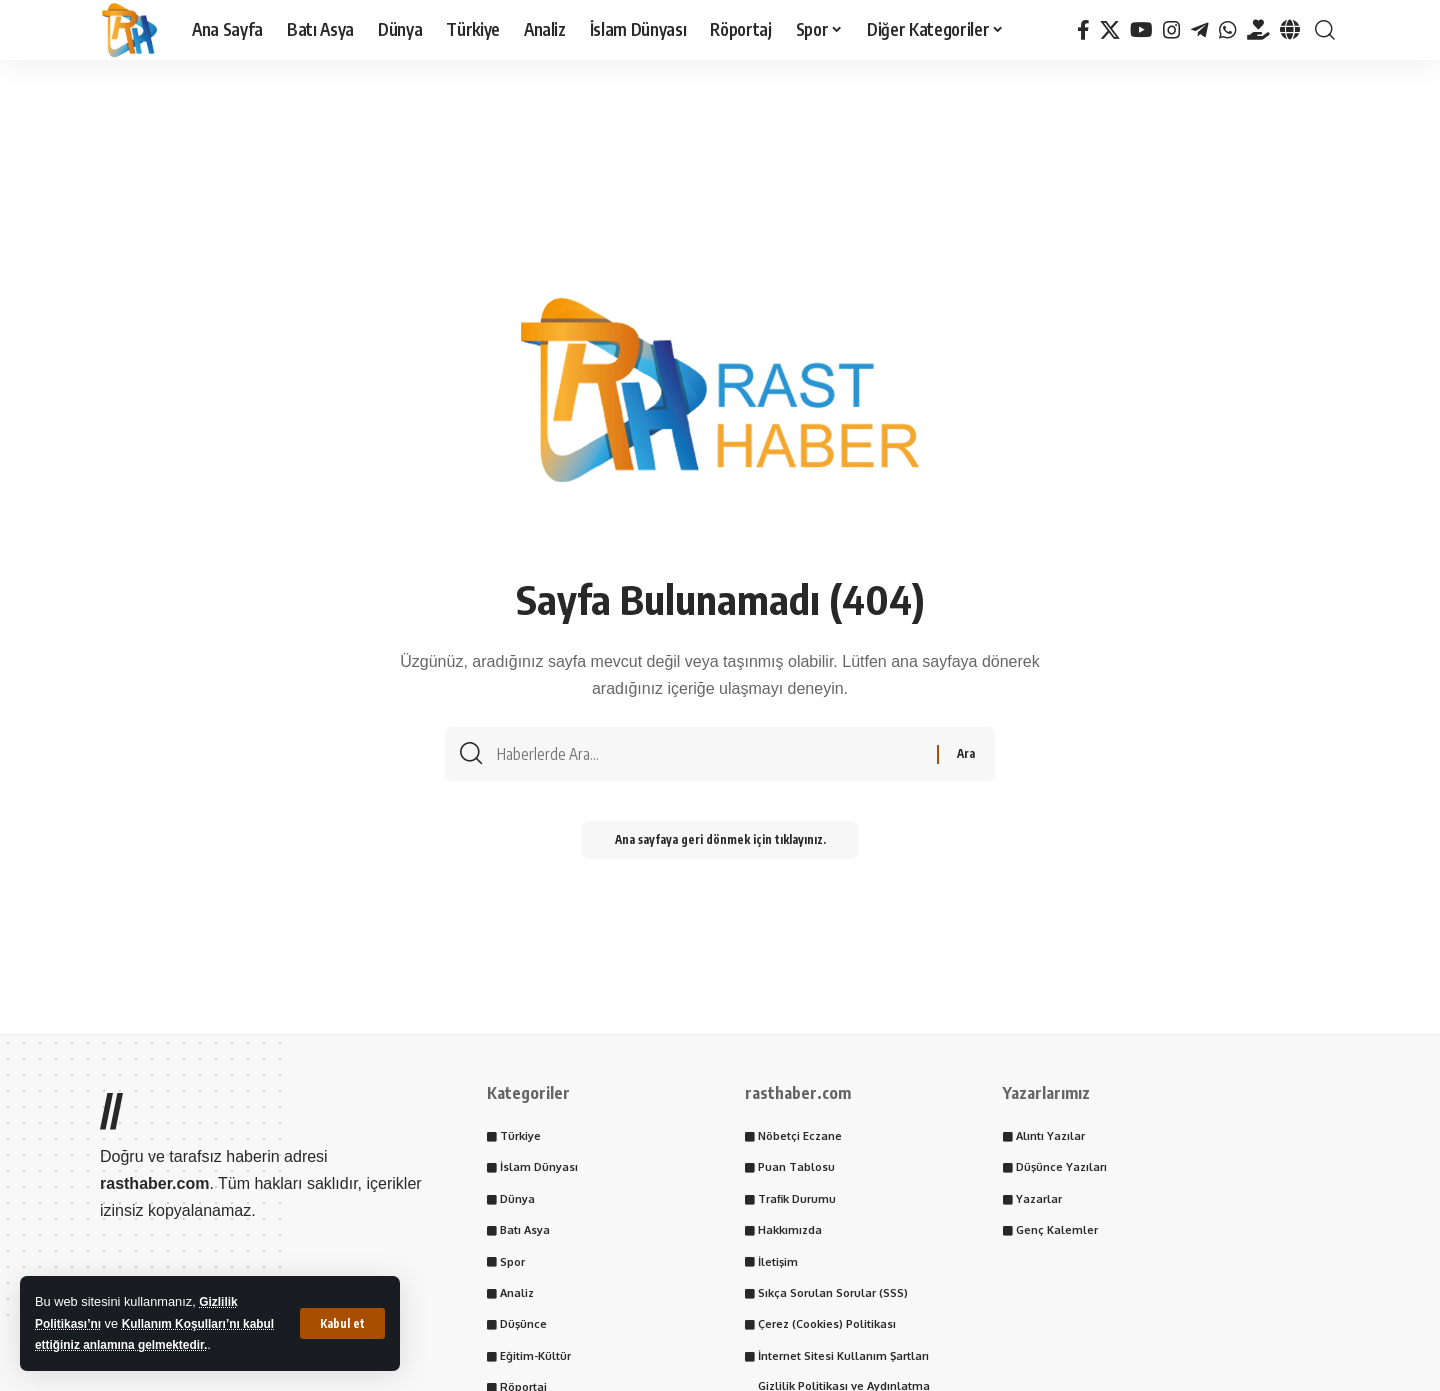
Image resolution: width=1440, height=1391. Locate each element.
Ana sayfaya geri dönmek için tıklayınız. (720, 846)
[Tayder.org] (1258, 30)
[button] (342, 1323)
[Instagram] (1172, 30)
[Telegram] (1200, 30)
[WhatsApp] (1228, 30)
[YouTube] (1141, 30)
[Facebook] (1083, 30)
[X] (1110, 30)
